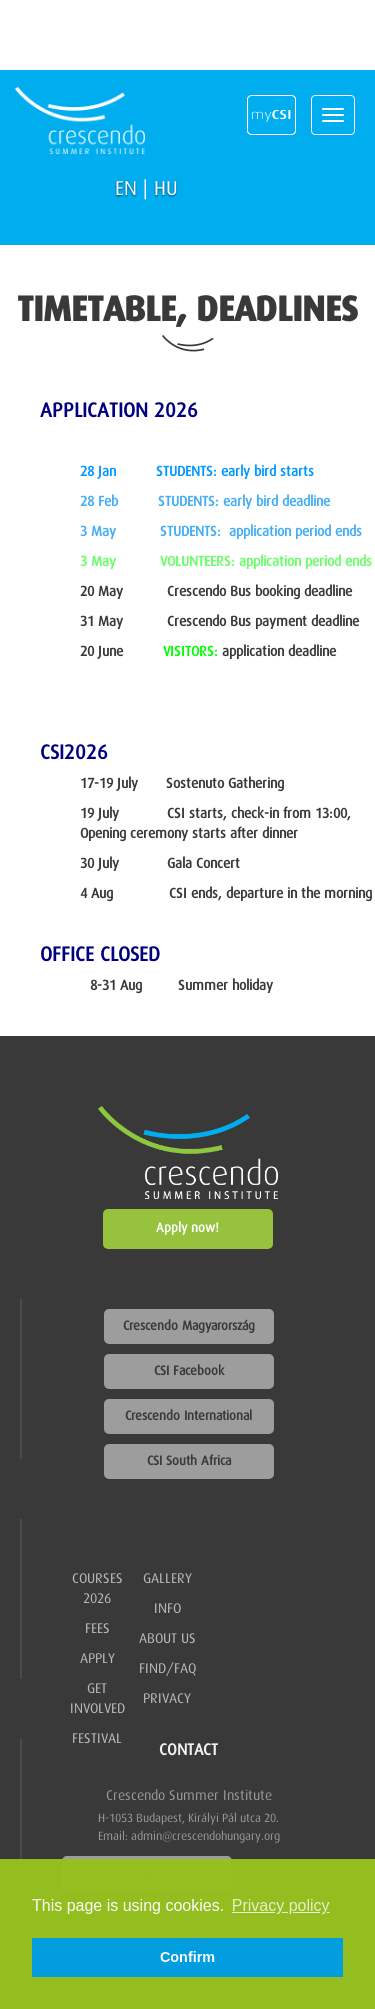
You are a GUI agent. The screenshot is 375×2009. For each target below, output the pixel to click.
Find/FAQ (167, 1669)
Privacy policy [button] (281, 1905)
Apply (97, 1659)
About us (167, 1639)
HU (166, 189)
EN (126, 189)
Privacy (167, 1699)
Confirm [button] (187, 1957)
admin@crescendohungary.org (205, 1837)
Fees (97, 1629)
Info (167, 1609)
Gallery (167, 1579)
